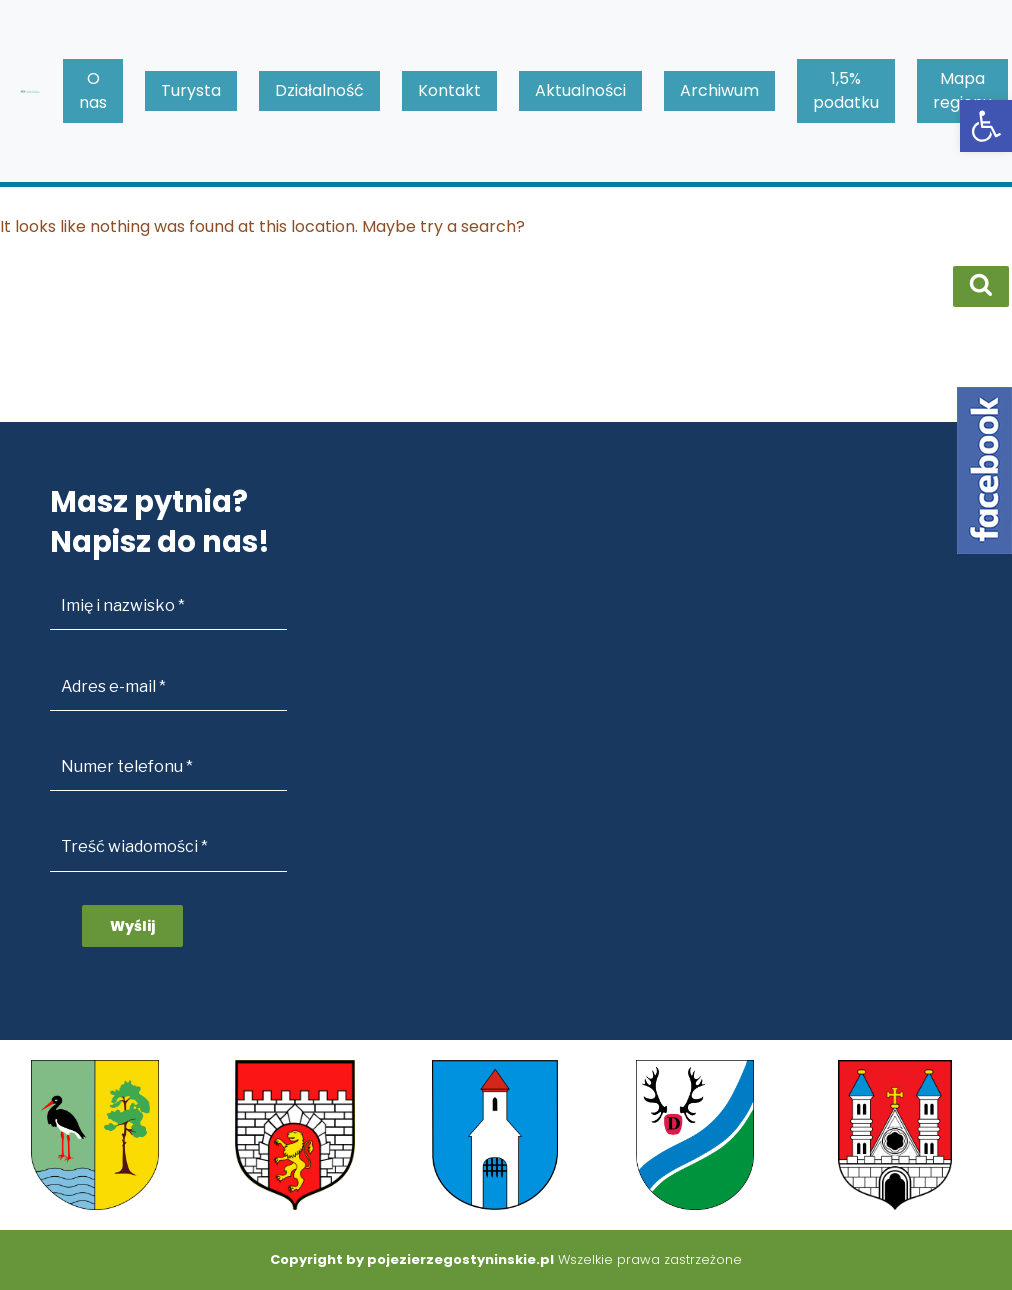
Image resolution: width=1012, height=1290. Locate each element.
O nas (93, 90)
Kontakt (449, 90)
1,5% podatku (846, 90)
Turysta (191, 90)
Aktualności (580, 90)
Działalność (319, 90)
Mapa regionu (962, 90)
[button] (986, 126)
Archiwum (719, 90)
